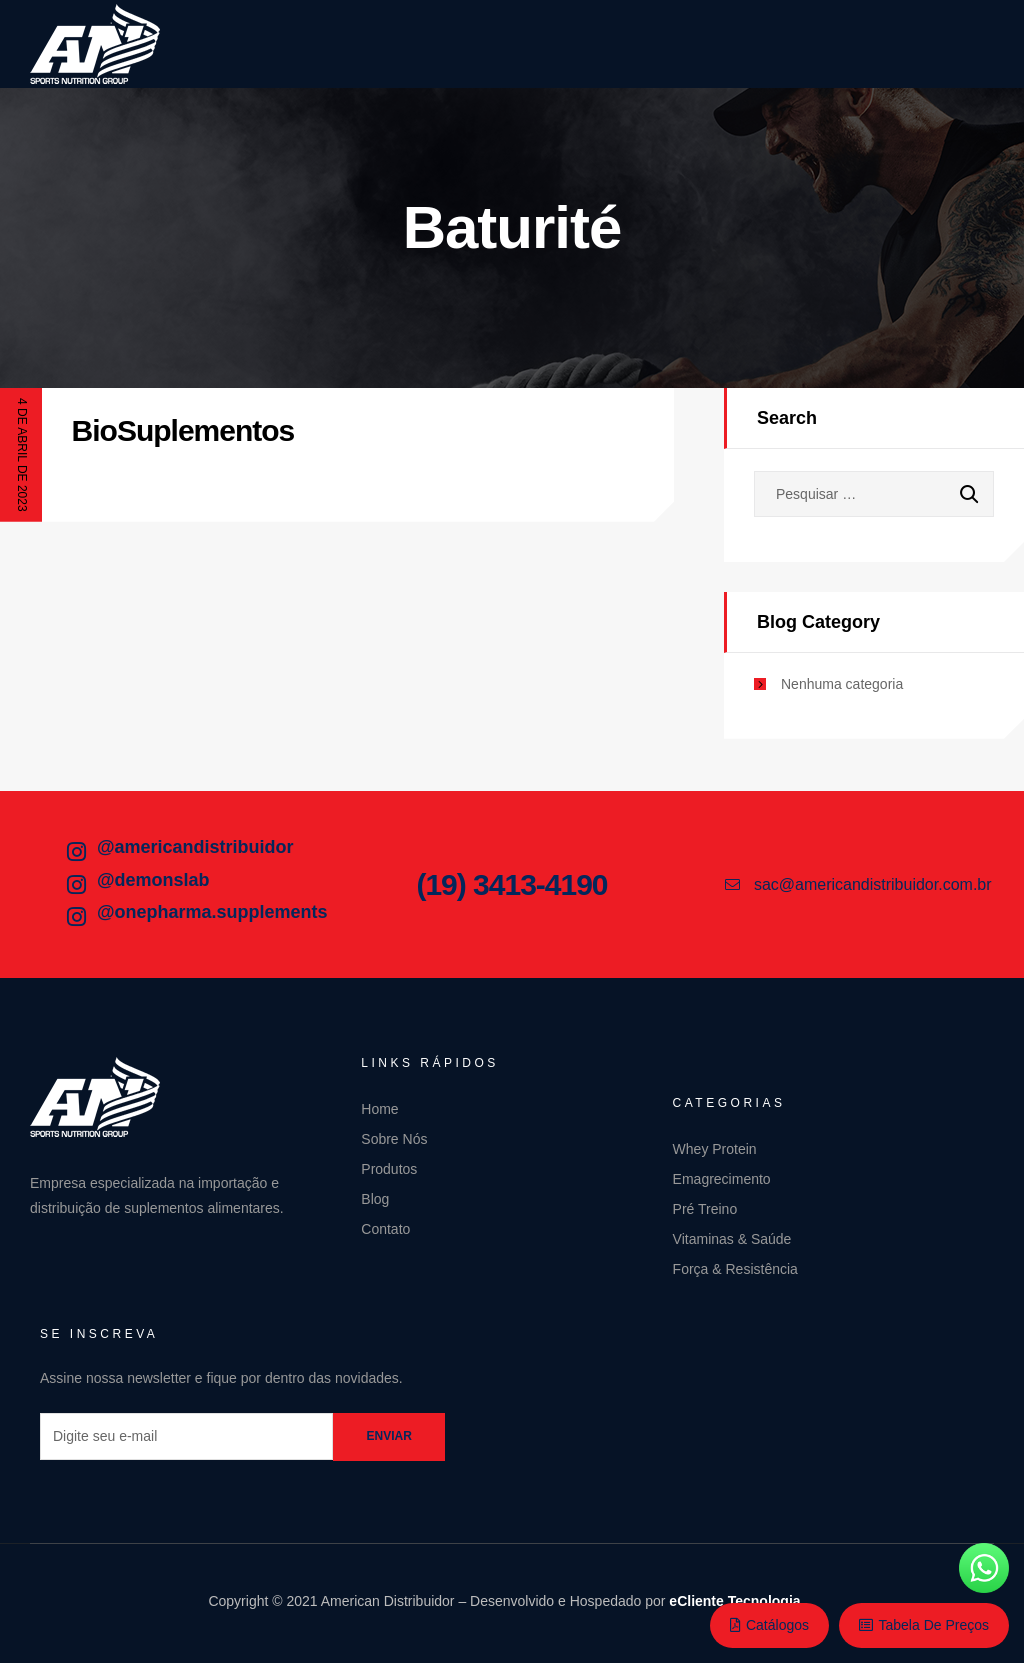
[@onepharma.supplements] (76, 917)
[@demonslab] (76, 885)
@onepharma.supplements (212, 912)
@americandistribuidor (195, 847)
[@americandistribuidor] (76, 852)
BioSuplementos (183, 430)
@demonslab (153, 880)
